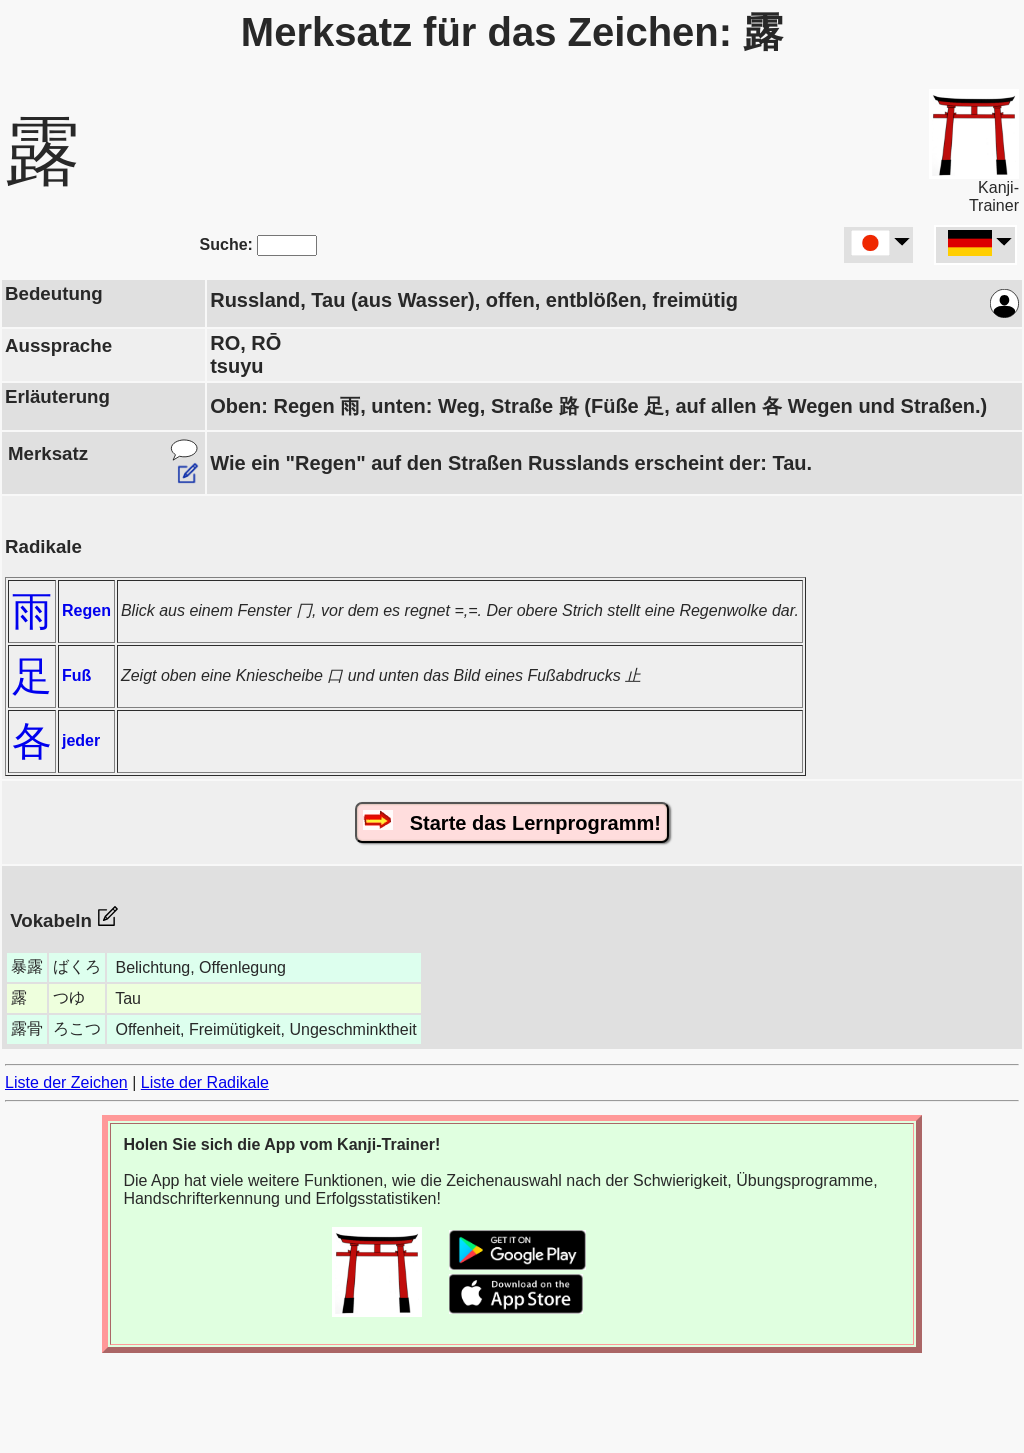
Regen (86, 610)
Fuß (76, 675)
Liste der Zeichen (66, 1082)
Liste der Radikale (205, 1082)
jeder (81, 740)
